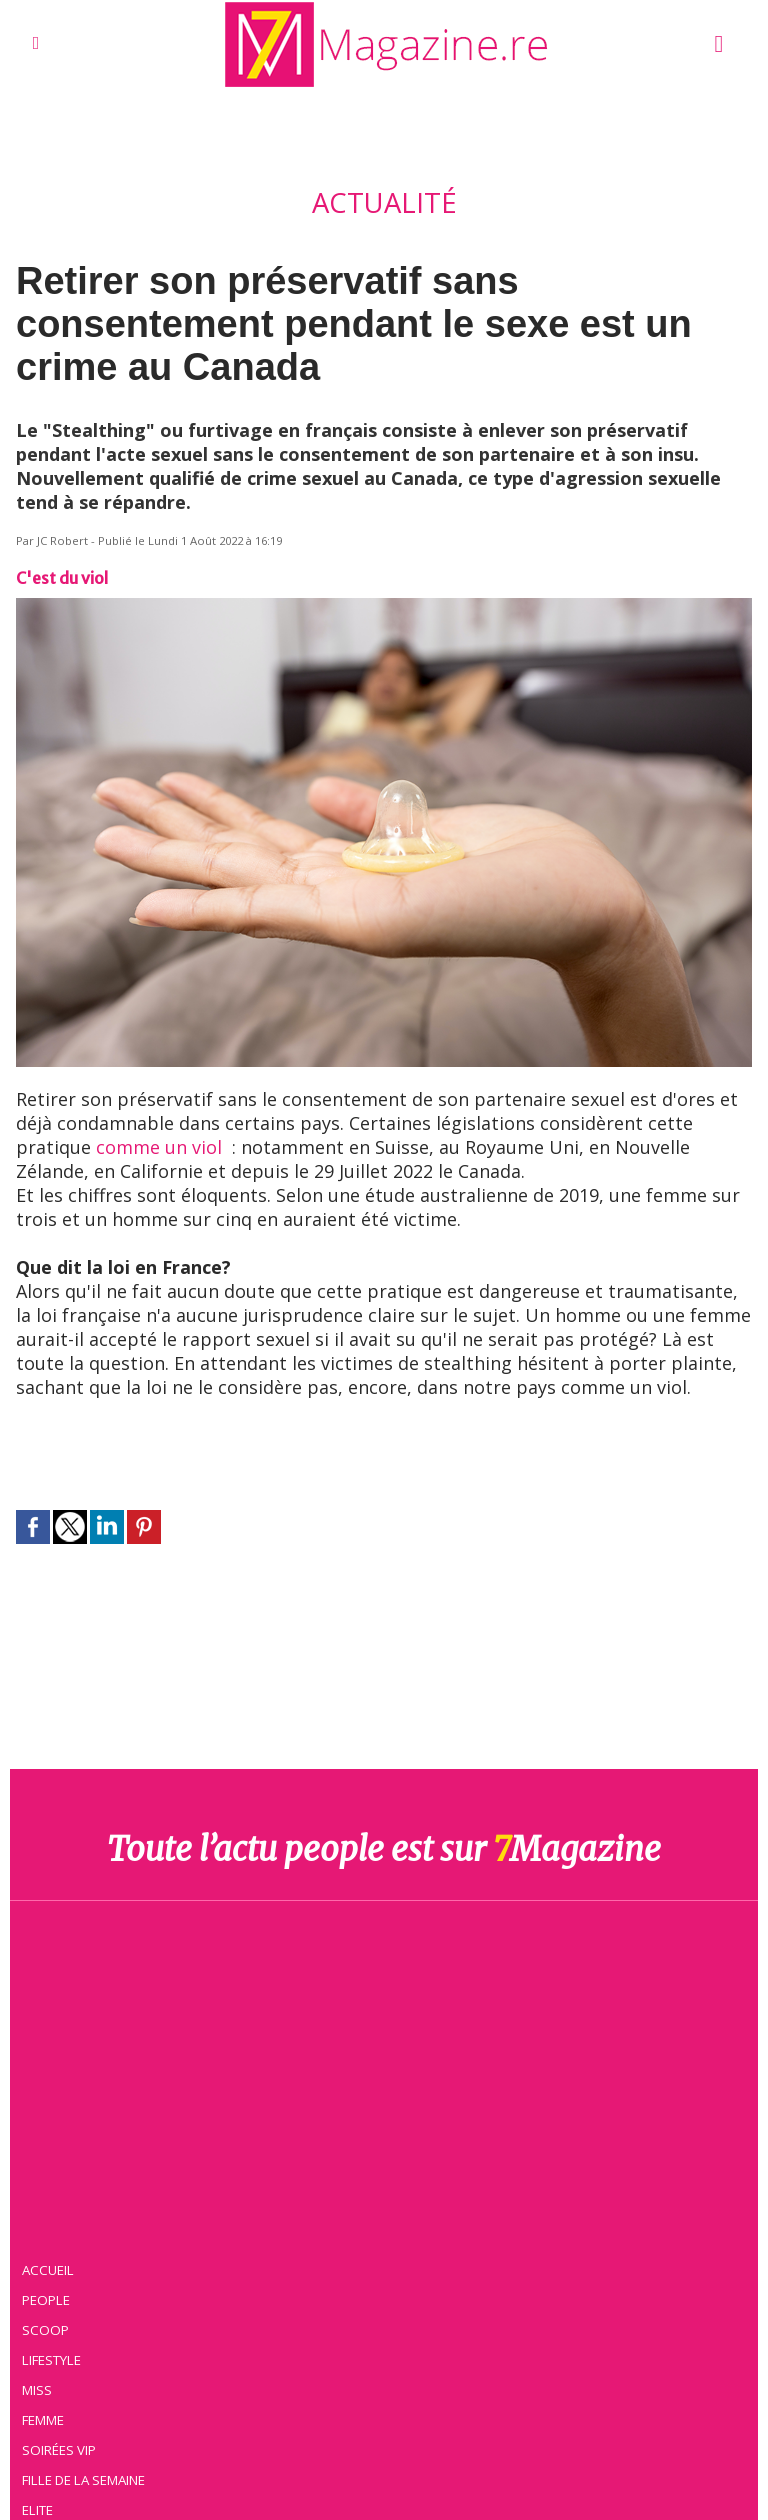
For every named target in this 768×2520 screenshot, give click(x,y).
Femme (43, 2420)
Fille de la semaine (83, 2480)
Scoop (45, 2330)
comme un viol (159, 1147)
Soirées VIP (59, 2450)
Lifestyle (51, 2360)
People (46, 2300)
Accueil (48, 2270)
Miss (37, 2390)
